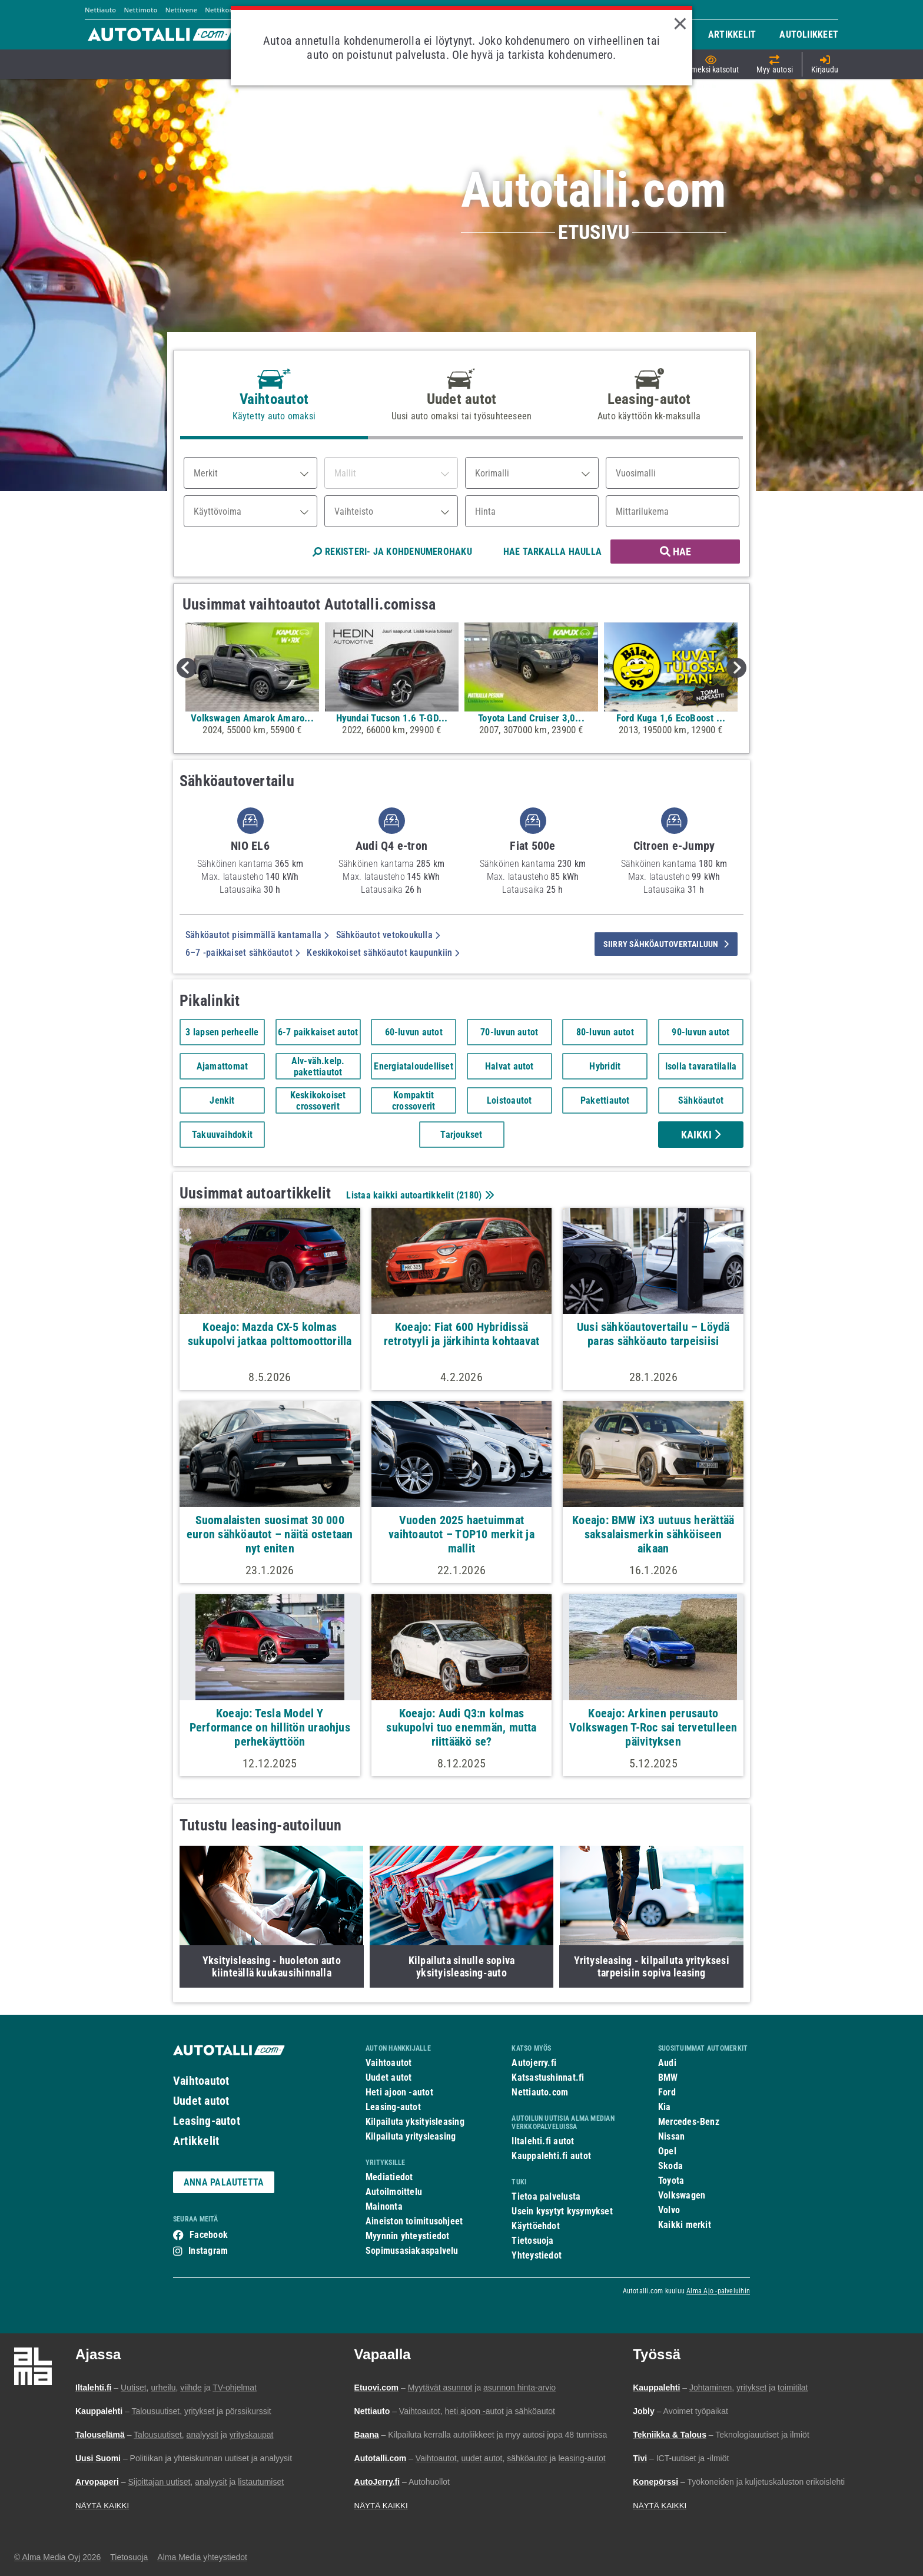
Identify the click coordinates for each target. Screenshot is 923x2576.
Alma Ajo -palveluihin (718, 2291)
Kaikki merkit (684, 2224)
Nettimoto (140, 9)
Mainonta (384, 2206)
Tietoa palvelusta (546, 2196)
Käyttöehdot (535, 2225)
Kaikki (701, 1134)
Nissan (671, 2136)
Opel (667, 2151)
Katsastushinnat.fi (548, 2077)
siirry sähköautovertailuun (666, 944)
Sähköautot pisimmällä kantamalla (257, 935)
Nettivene (181, 9)
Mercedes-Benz (688, 2121)
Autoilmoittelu (394, 2191)
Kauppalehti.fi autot (551, 2155)
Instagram (208, 2250)
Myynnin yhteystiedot (408, 2235)
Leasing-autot (206, 2121)
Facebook (209, 2234)
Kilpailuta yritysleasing (411, 2136)
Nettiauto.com (540, 2092)
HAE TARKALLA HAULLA (552, 551)
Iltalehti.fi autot (543, 2141)
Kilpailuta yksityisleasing (415, 2121)
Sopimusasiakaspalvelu (412, 2250)
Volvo (669, 2210)
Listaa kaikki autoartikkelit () (418, 1195)
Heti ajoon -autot (399, 2092)
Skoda (670, 2165)
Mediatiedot (389, 2177)
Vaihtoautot (201, 2081)
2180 (469, 1195)
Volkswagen (681, 2195)
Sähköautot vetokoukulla (388, 935)
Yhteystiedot (537, 2255)
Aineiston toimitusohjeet (414, 2221)
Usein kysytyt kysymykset (562, 2211)
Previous (187, 668)
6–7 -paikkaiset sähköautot (242, 952)
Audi (667, 2062)
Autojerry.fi (534, 2062)
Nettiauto (100, 9)
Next (736, 668)
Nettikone (221, 9)
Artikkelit (196, 2141)
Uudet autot (201, 2101)
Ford (667, 2092)
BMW (668, 2077)
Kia (664, 2107)
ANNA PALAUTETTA (224, 2182)
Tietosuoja (532, 2240)
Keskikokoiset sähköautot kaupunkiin (383, 952)
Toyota (671, 2180)
